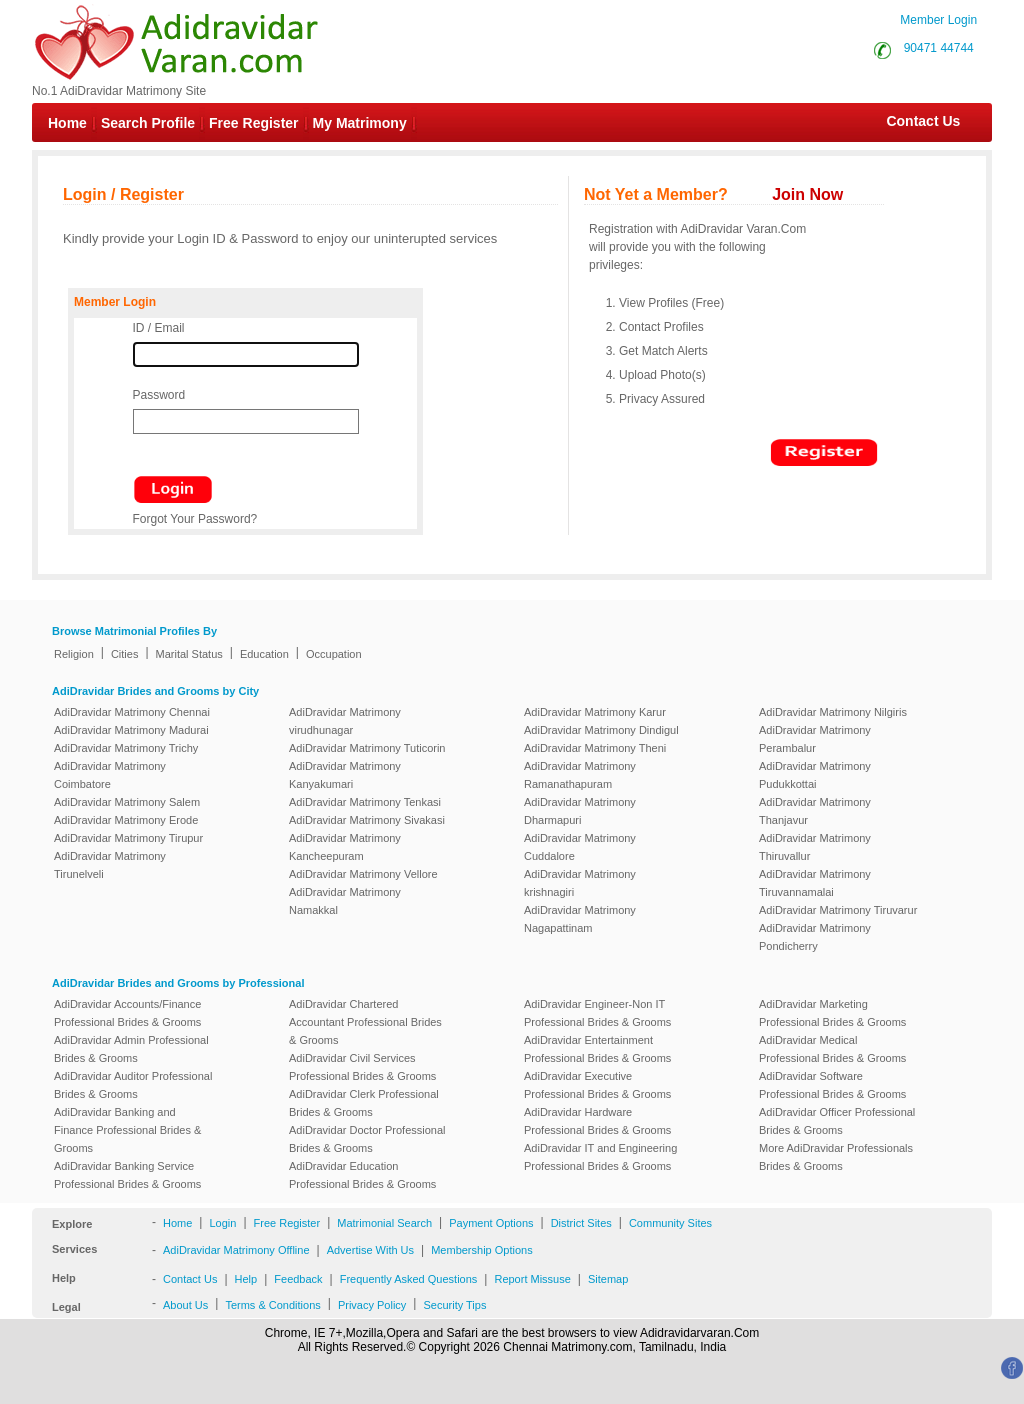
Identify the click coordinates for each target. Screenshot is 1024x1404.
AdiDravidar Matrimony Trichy (126, 748)
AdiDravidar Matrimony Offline (236, 1250)
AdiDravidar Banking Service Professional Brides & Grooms (127, 1175)
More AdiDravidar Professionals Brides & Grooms (836, 1157)
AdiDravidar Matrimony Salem (127, 802)
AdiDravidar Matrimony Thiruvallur (815, 847)
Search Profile (148, 123)
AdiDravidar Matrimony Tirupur (128, 838)
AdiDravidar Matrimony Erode (126, 820)
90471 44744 (939, 48)
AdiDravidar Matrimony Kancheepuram (345, 847)
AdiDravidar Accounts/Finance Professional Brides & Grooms (127, 1013)
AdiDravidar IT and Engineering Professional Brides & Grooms (600, 1157)
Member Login (938, 20)
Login (222, 1223)
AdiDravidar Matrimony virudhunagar (345, 721)
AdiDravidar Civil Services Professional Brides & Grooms (362, 1067)
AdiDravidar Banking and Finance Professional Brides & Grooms (127, 1130)
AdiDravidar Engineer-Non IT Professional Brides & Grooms (597, 1013)
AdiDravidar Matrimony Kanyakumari (345, 775)
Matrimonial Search (384, 1223)
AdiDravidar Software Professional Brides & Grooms (832, 1085)
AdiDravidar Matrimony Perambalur (815, 739)
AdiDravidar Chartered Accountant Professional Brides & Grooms (365, 1022)
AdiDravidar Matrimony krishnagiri (580, 883)
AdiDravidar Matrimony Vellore (363, 874)
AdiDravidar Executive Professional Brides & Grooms (597, 1085)
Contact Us (913, 121)
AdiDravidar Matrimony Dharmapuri (580, 811)
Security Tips (454, 1305)
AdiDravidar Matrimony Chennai (132, 712)
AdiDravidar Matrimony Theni (595, 748)
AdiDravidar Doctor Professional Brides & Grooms (367, 1139)
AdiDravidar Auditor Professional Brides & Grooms (133, 1085)
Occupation (334, 654)
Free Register (253, 123)
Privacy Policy (372, 1305)
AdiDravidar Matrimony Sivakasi (367, 820)
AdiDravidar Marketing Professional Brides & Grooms (832, 1013)
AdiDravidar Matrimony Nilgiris (833, 712)
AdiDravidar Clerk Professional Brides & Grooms (364, 1103)
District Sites (581, 1223)
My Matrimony (360, 123)
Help (246, 1279)
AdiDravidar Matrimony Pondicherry (815, 937)
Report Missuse (532, 1279)
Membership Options (482, 1250)
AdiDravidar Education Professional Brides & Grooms (362, 1175)
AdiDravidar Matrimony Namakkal (345, 901)
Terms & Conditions (272, 1305)
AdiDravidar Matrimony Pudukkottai (815, 775)
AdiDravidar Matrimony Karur (595, 712)
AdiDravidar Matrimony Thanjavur (815, 811)
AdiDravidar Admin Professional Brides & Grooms (131, 1049)
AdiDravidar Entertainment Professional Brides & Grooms (597, 1049)
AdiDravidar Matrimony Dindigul (601, 730)
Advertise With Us (370, 1250)
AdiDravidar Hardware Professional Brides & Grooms (597, 1121)
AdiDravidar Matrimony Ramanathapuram (580, 775)
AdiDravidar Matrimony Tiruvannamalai (815, 883)
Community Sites (670, 1223)
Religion (74, 654)
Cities (125, 654)
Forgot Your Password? (195, 519)
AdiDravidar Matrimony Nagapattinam (580, 919)
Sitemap (608, 1279)
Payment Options (491, 1223)
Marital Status (189, 654)
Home (67, 123)
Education (264, 654)
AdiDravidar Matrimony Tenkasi (365, 802)
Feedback (298, 1279)
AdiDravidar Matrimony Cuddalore (580, 847)
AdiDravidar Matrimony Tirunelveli (110, 865)
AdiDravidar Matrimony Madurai (131, 730)
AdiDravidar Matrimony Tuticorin (367, 748)
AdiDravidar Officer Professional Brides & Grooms (837, 1121)
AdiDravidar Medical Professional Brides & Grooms (832, 1049)
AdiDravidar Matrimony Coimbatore (110, 775)
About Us (185, 1305)
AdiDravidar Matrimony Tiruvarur (838, 910)
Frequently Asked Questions (409, 1279)
